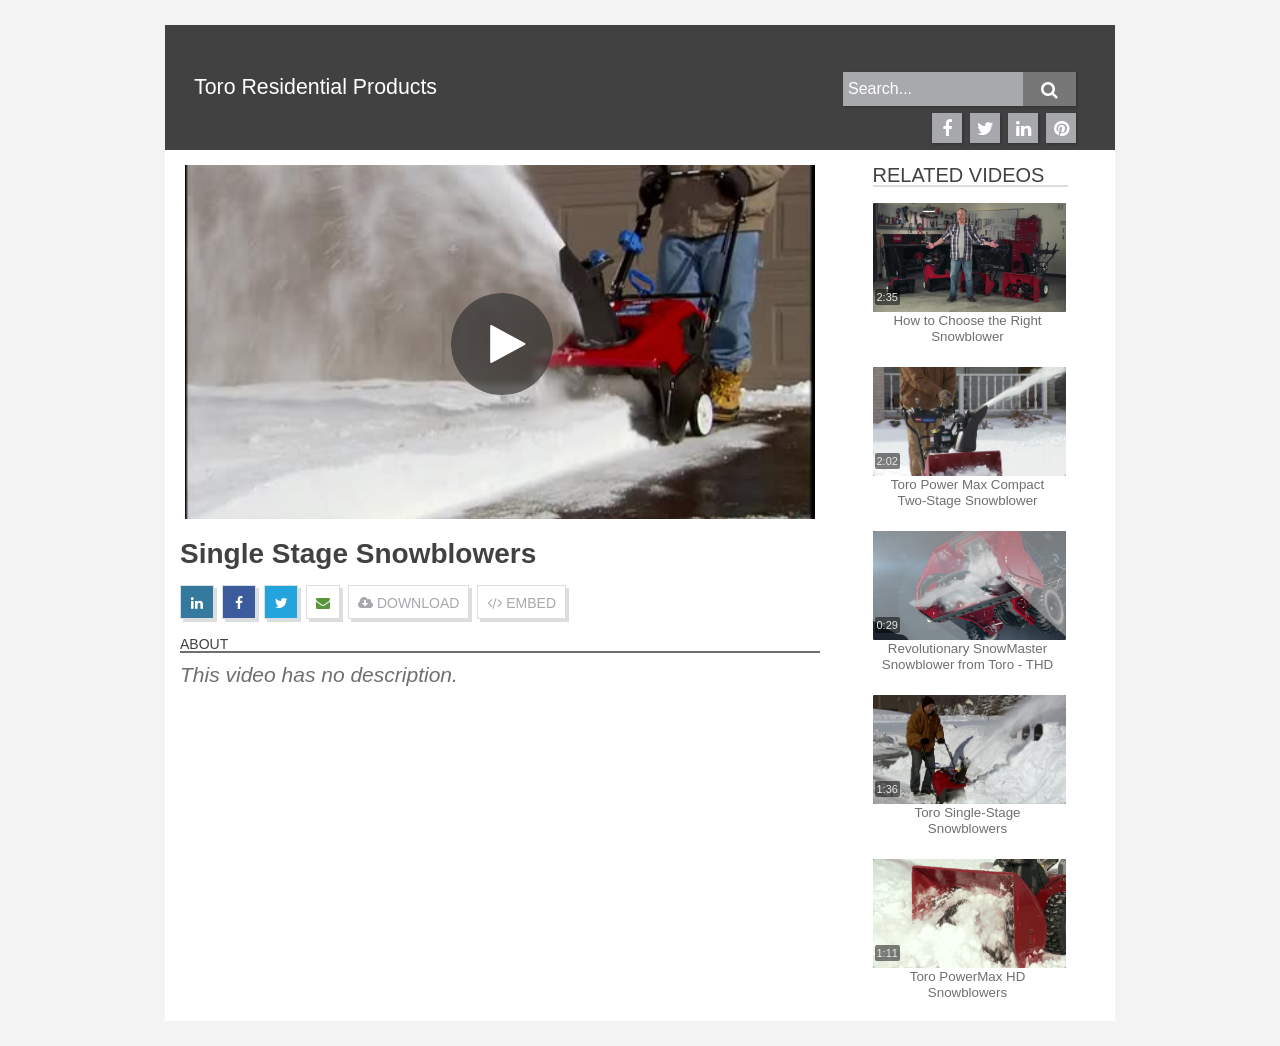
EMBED (521, 603)
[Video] (500, 342)
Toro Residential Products (315, 87)
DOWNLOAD (408, 603)
